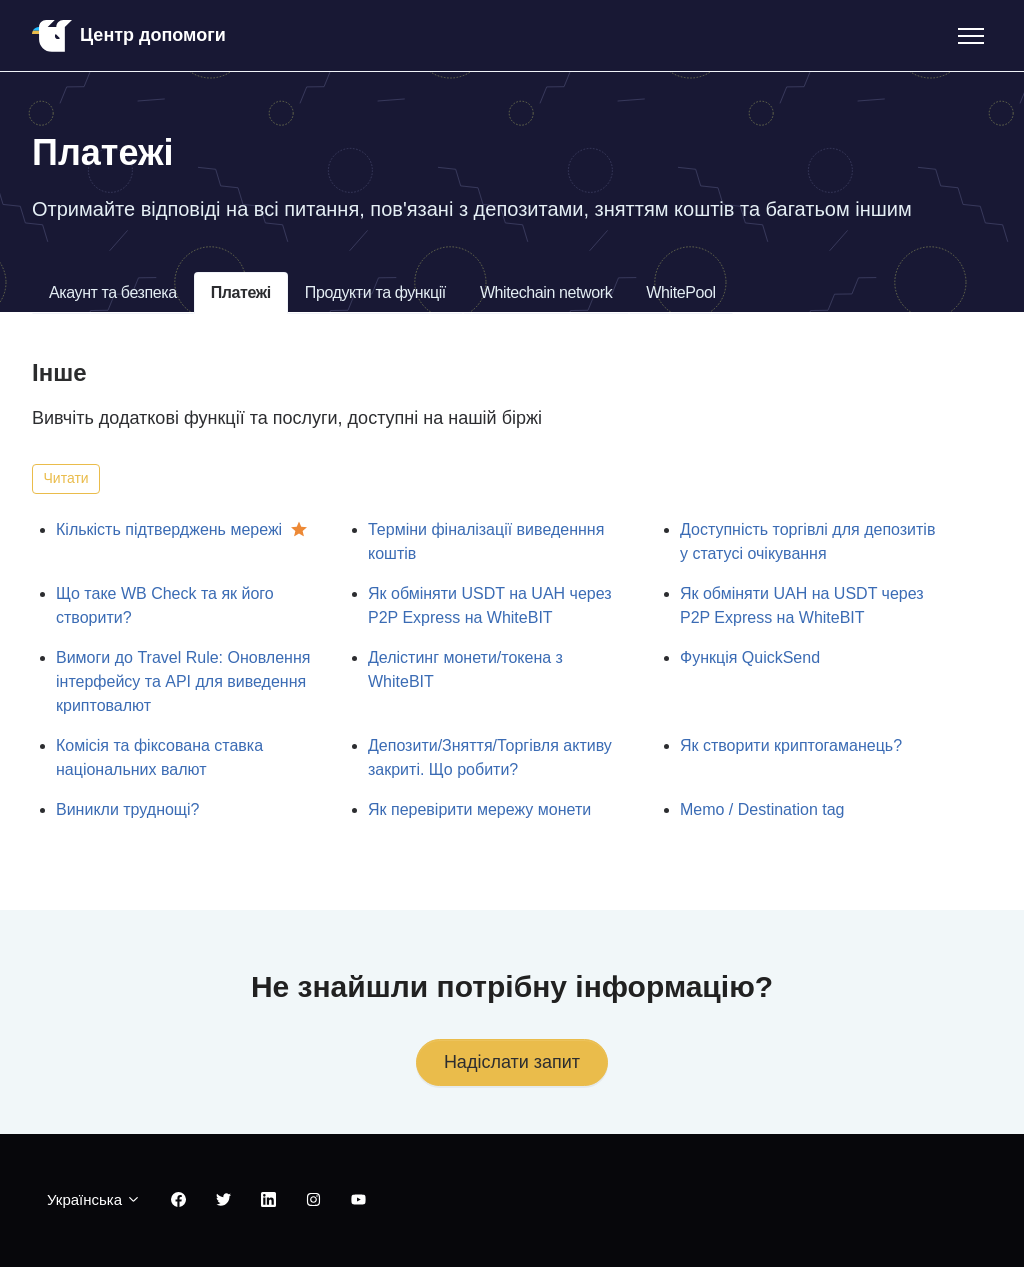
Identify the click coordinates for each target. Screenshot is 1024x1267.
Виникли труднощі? (127, 809)
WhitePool (680, 292)
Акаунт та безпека (113, 292)
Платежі (241, 292)
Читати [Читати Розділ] (66, 478)
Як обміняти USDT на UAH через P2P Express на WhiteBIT (490, 605)
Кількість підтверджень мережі (169, 529)
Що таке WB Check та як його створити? (165, 605)
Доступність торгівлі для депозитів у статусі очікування (807, 541)
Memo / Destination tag (762, 809)
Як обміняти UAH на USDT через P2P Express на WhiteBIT (802, 605)
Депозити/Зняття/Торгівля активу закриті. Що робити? (490, 757)
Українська (94, 1199)
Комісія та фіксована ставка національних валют (159, 757)
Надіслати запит (512, 1062)
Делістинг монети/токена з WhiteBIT (465, 669)
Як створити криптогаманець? (791, 745)
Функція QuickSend (750, 657)
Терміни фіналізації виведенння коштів (486, 541)
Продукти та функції (375, 292)
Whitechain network (546, 292)
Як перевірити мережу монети (479, 809)
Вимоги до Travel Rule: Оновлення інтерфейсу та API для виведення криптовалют (183, 681)
